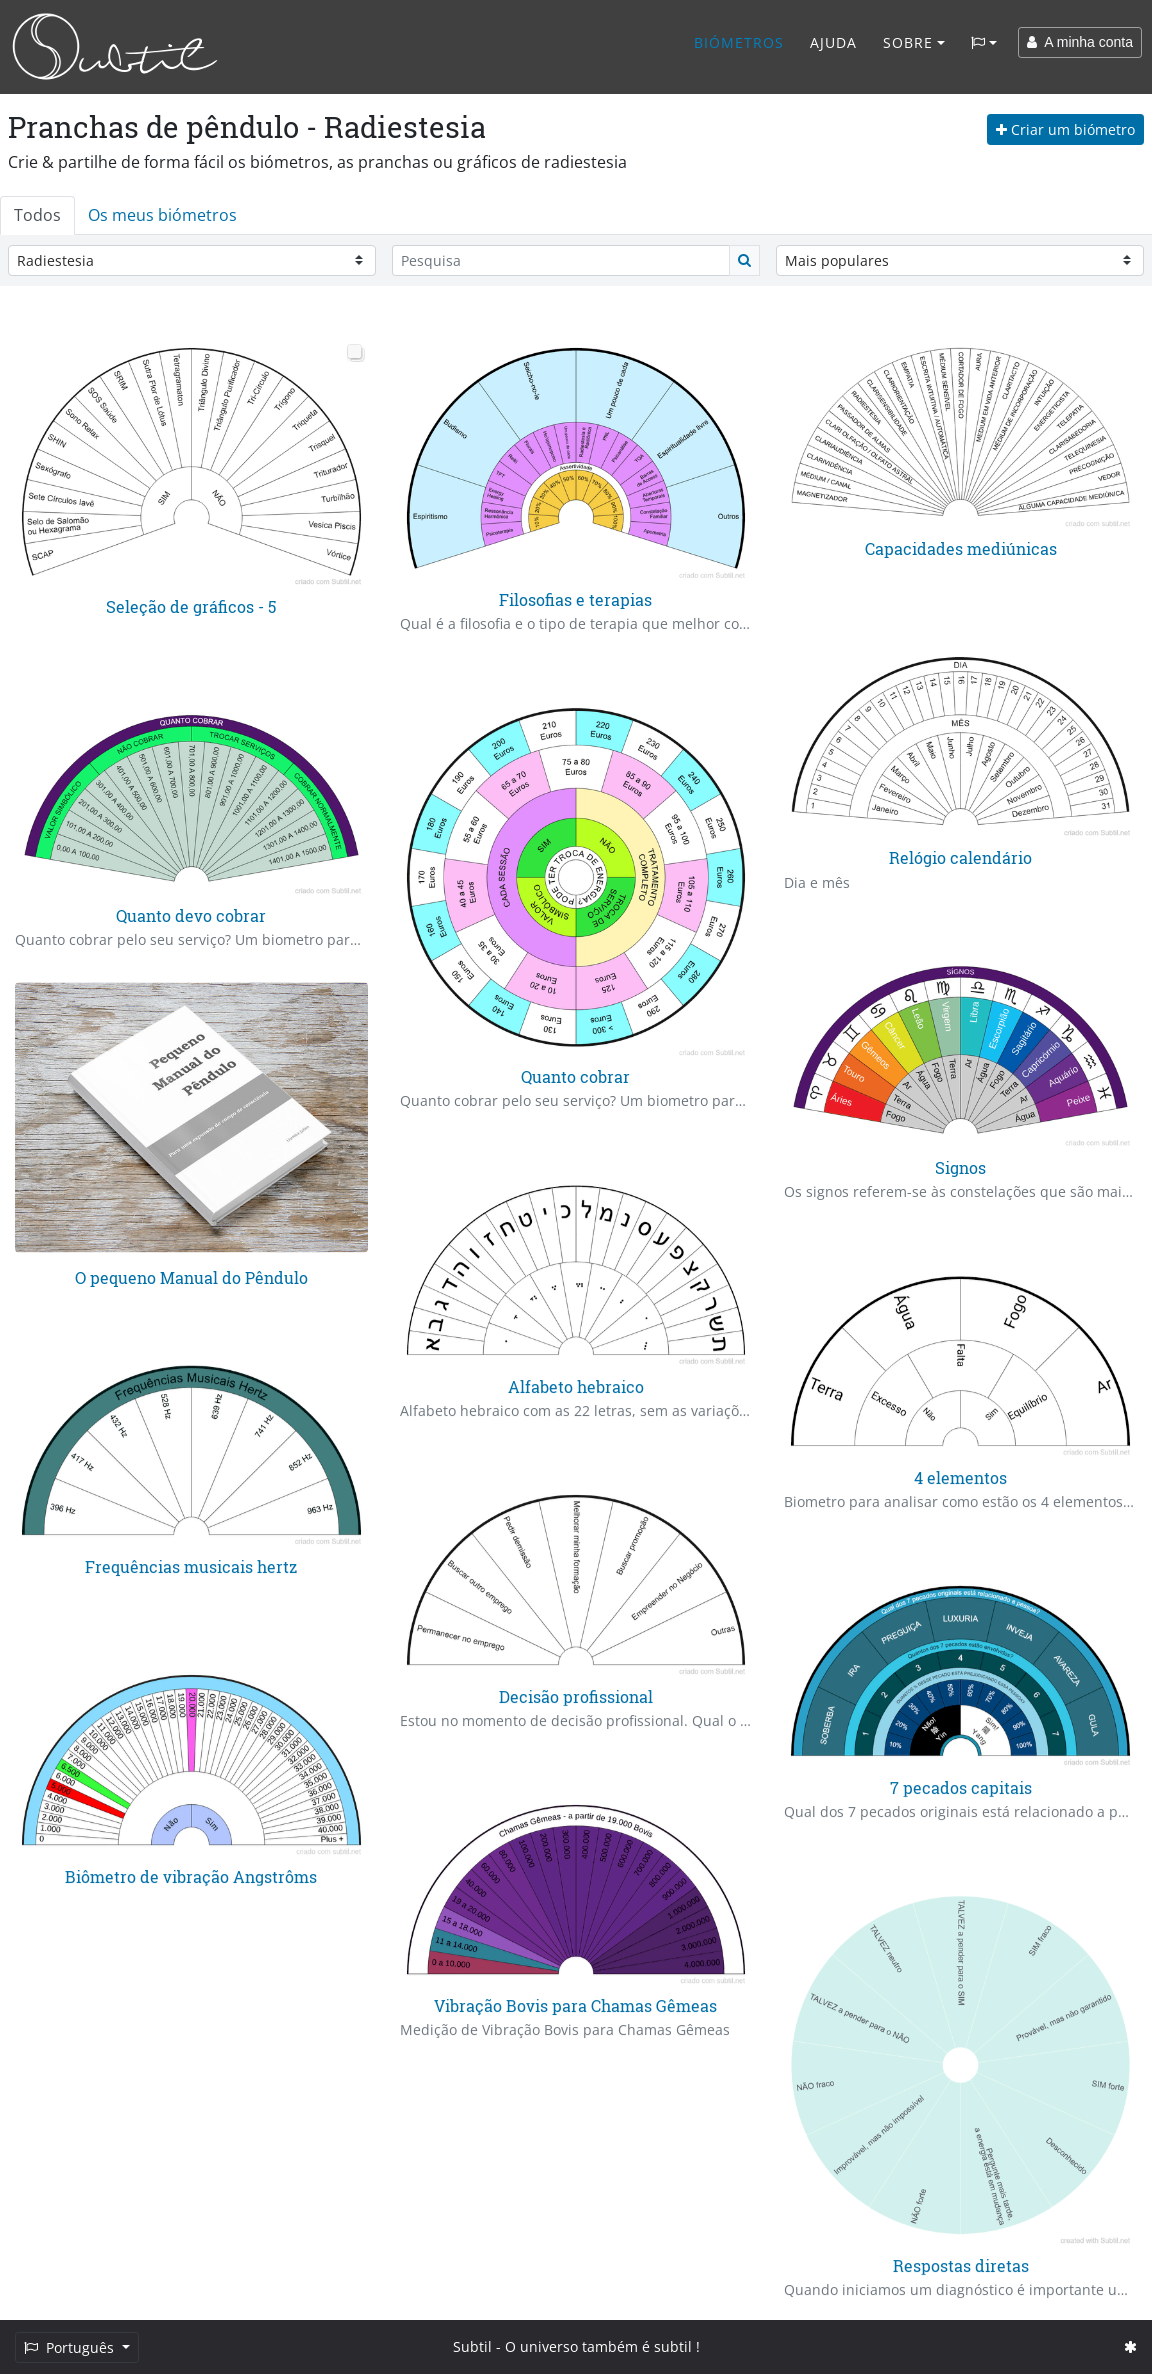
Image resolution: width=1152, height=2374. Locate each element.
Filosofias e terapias (575, 599)
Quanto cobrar (575, 1076)
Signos (960, 1167)
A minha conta (1080, 42)
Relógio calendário (960, 858)
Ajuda (833, 42)
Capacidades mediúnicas (961, 548)
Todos (37, 215)
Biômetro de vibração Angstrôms (191, 1875)
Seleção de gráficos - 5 (191, 606)
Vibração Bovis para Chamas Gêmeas (575, 2005)
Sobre (908, 42)
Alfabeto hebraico (576, 1386)
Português (71, 2347)
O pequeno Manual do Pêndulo (191, 1277)
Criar (1065, 129)
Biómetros (739, 42)
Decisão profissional (576, 1695)
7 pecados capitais (961, 1786)
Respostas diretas (961, 2264)
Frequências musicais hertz (191, 1566)
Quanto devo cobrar (191, 915)
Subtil (472, 2346)
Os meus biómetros (162, 215)
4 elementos (960, 1477)
